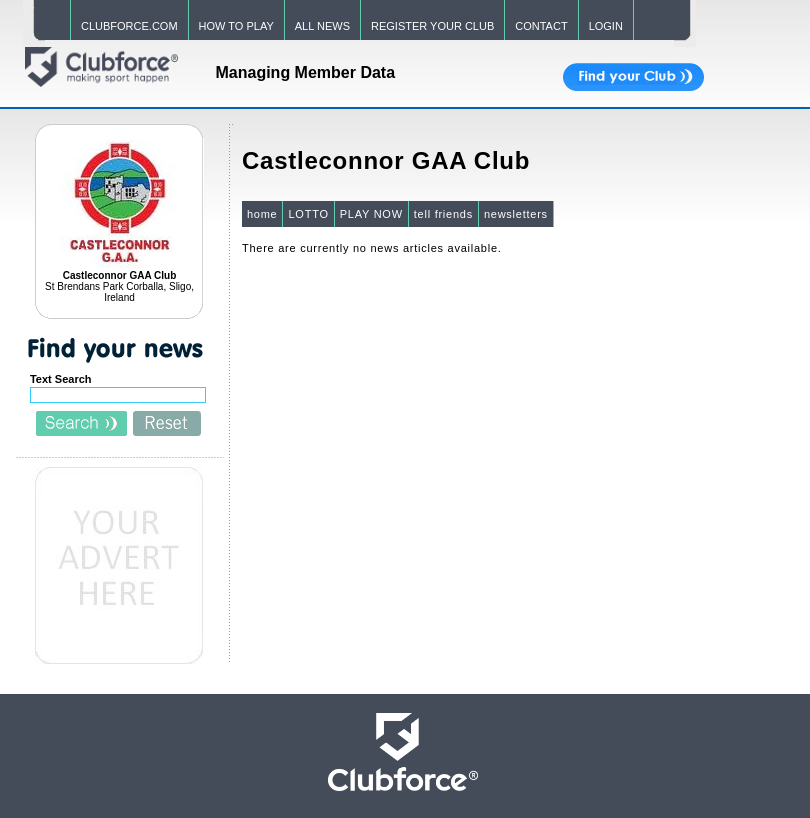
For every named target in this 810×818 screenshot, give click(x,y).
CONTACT (541, 26)
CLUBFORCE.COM (129, 26)
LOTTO (308, 214)
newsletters (516, 214)
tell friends (443, 214)
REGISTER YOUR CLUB (432, 26)
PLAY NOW (371, 214)
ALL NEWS (322, 26)
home (262, 214)
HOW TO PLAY (236, 26)
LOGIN (606, 26)
